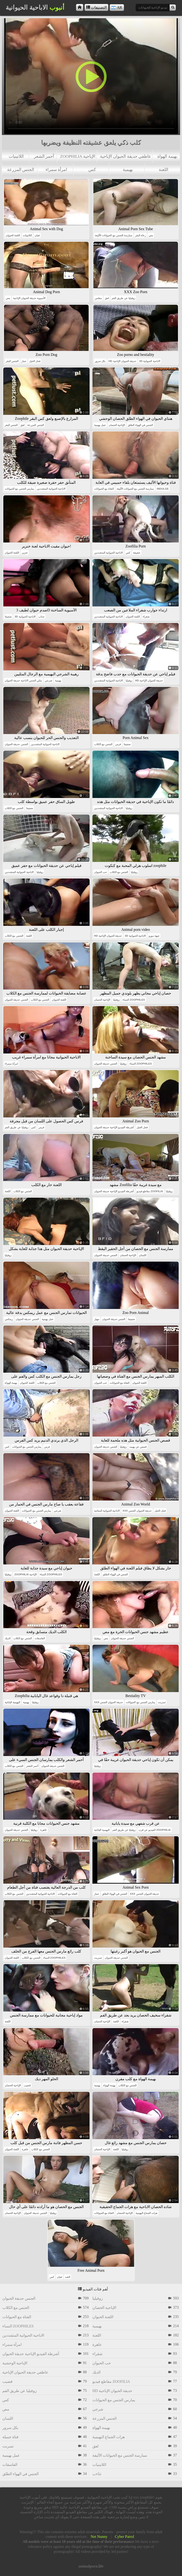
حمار (23, 361)
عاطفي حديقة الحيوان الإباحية (125, 156)
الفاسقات (40, 1638)
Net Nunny (99, 2537)
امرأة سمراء (56, 169)
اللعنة (163, 169)
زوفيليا (129, 680)
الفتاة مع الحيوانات (104, 488)
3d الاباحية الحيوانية (149, 361)
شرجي (48, 680)
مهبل (96, 1319)
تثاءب (96, 2474)
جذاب (41, 616)
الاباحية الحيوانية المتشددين (51, 488)
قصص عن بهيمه (137, 1446)
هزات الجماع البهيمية (146, 2213)
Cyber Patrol (124, 2537)
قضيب (27, 2085)
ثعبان (37, 235)
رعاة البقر (140, 235)
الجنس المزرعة (20, 169)
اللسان (142, 1255)
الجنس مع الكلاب (103, 744)
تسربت (162, 1702)
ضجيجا (8, 616)
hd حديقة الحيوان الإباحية (122, 361)
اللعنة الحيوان (13, 235)
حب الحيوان (100, 872)
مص (151, 235)
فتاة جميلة (10, 2437)
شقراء (146, 616)
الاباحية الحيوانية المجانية (107, 1510)
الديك (7, 1638)
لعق (107, 298)
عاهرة (43, 1829)
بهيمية (128, 169)
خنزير (25, 552)
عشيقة (137, 552)
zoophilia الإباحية (77, 156)
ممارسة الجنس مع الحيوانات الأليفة (113, 235)
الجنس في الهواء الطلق (140, 425)
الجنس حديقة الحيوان (16, 744)
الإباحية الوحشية (14, 2363)
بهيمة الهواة (167, 156)
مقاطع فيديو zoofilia (149, 1191)
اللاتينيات (16, 156)
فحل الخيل (34, 361)
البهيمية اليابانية (12, 1702)
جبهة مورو (154, 935)
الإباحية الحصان (117, 425)
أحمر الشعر (44, 156)
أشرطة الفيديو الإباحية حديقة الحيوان (114, 1127)
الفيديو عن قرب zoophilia (154, 1829)
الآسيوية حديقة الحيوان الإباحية (29, 298)
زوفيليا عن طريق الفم (123, 298)
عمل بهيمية (100, 425)
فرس (118, 744)
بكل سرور (100, 361)
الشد (67, 2277)
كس (92, 169)
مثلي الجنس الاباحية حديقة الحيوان (23, 680)
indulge (162, 488)
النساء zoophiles (134, 999)
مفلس (98, 298)
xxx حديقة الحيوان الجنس (137, 1510)
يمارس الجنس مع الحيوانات (19, 488)
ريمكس (9, 1319)
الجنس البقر (12, 361)
